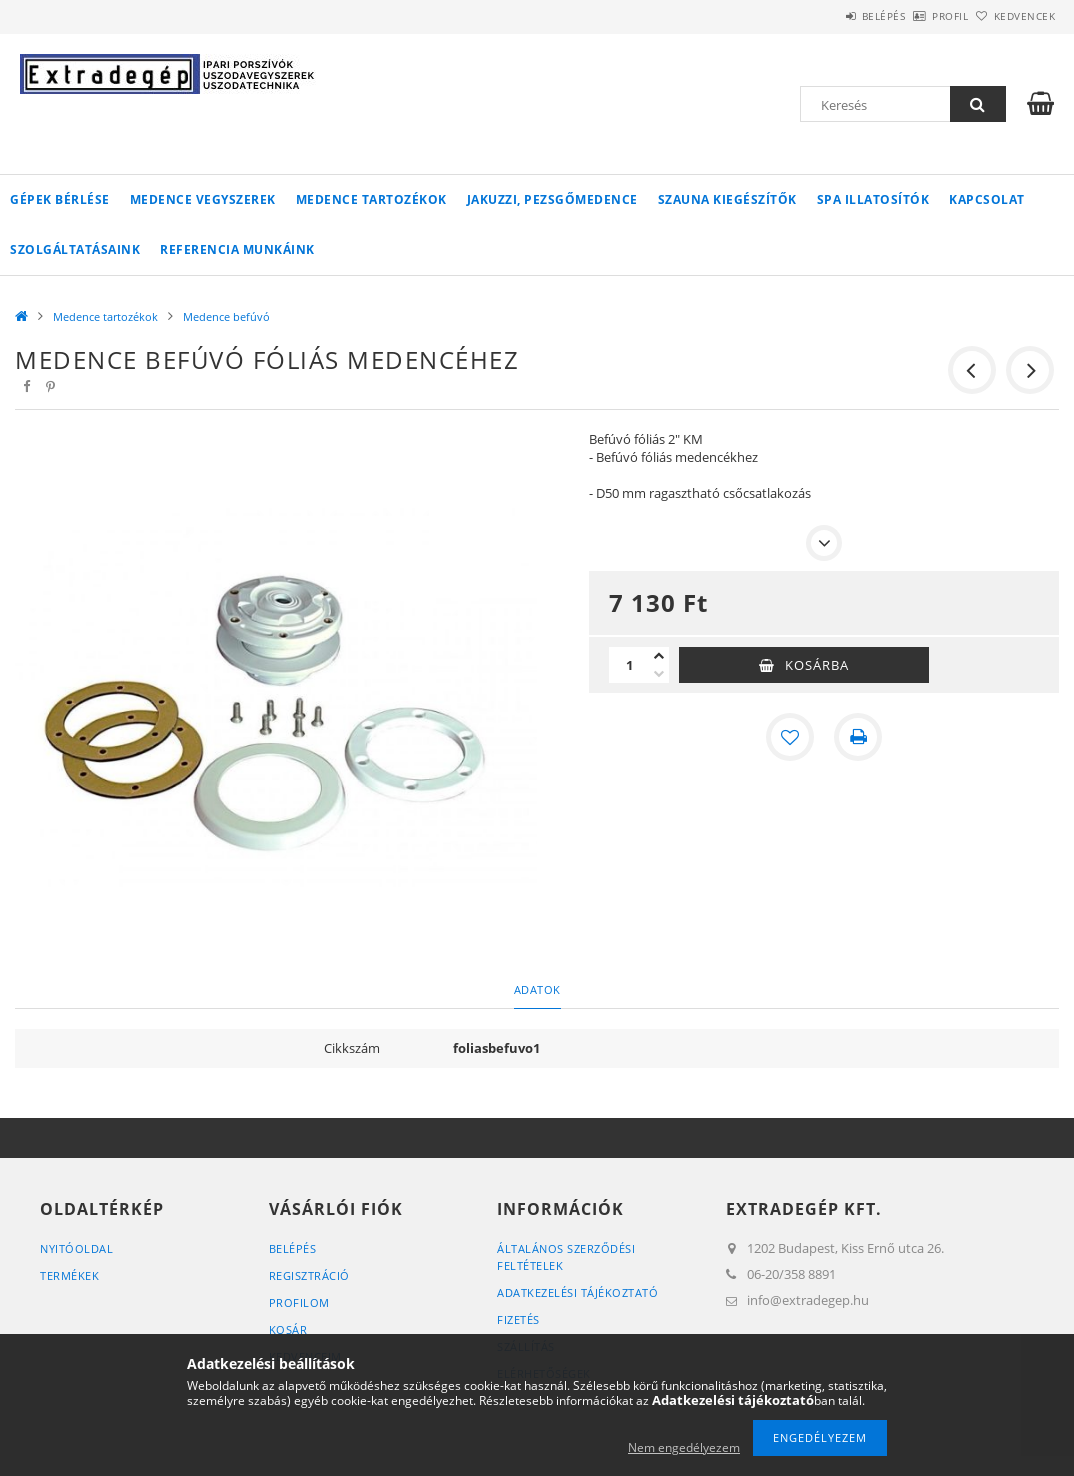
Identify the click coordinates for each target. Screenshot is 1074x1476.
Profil (917, 16)
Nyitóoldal (76, 1248)
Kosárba (817, 665)
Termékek (69, 1275)
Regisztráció (309, 1275)
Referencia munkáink (237, 249)
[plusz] (659, 656)
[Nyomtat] (858, 737)
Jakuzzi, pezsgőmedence (552, 199)
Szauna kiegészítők (727, 199)
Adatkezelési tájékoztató (577, 1292)
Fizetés (518, 1319)
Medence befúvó (226, 316)
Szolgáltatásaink (75, 249)
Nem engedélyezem (684, 1447)
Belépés (828, 16)
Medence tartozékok (371, 199)
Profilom (299, 1302)
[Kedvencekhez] (790, 737)
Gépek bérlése (60, 199)
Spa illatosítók (873, 199)
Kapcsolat (987, 199)
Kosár (288, 1329)
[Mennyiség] (629, 665)
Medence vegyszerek (203, 199)
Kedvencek (1014, 16)
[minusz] (659, 674)
